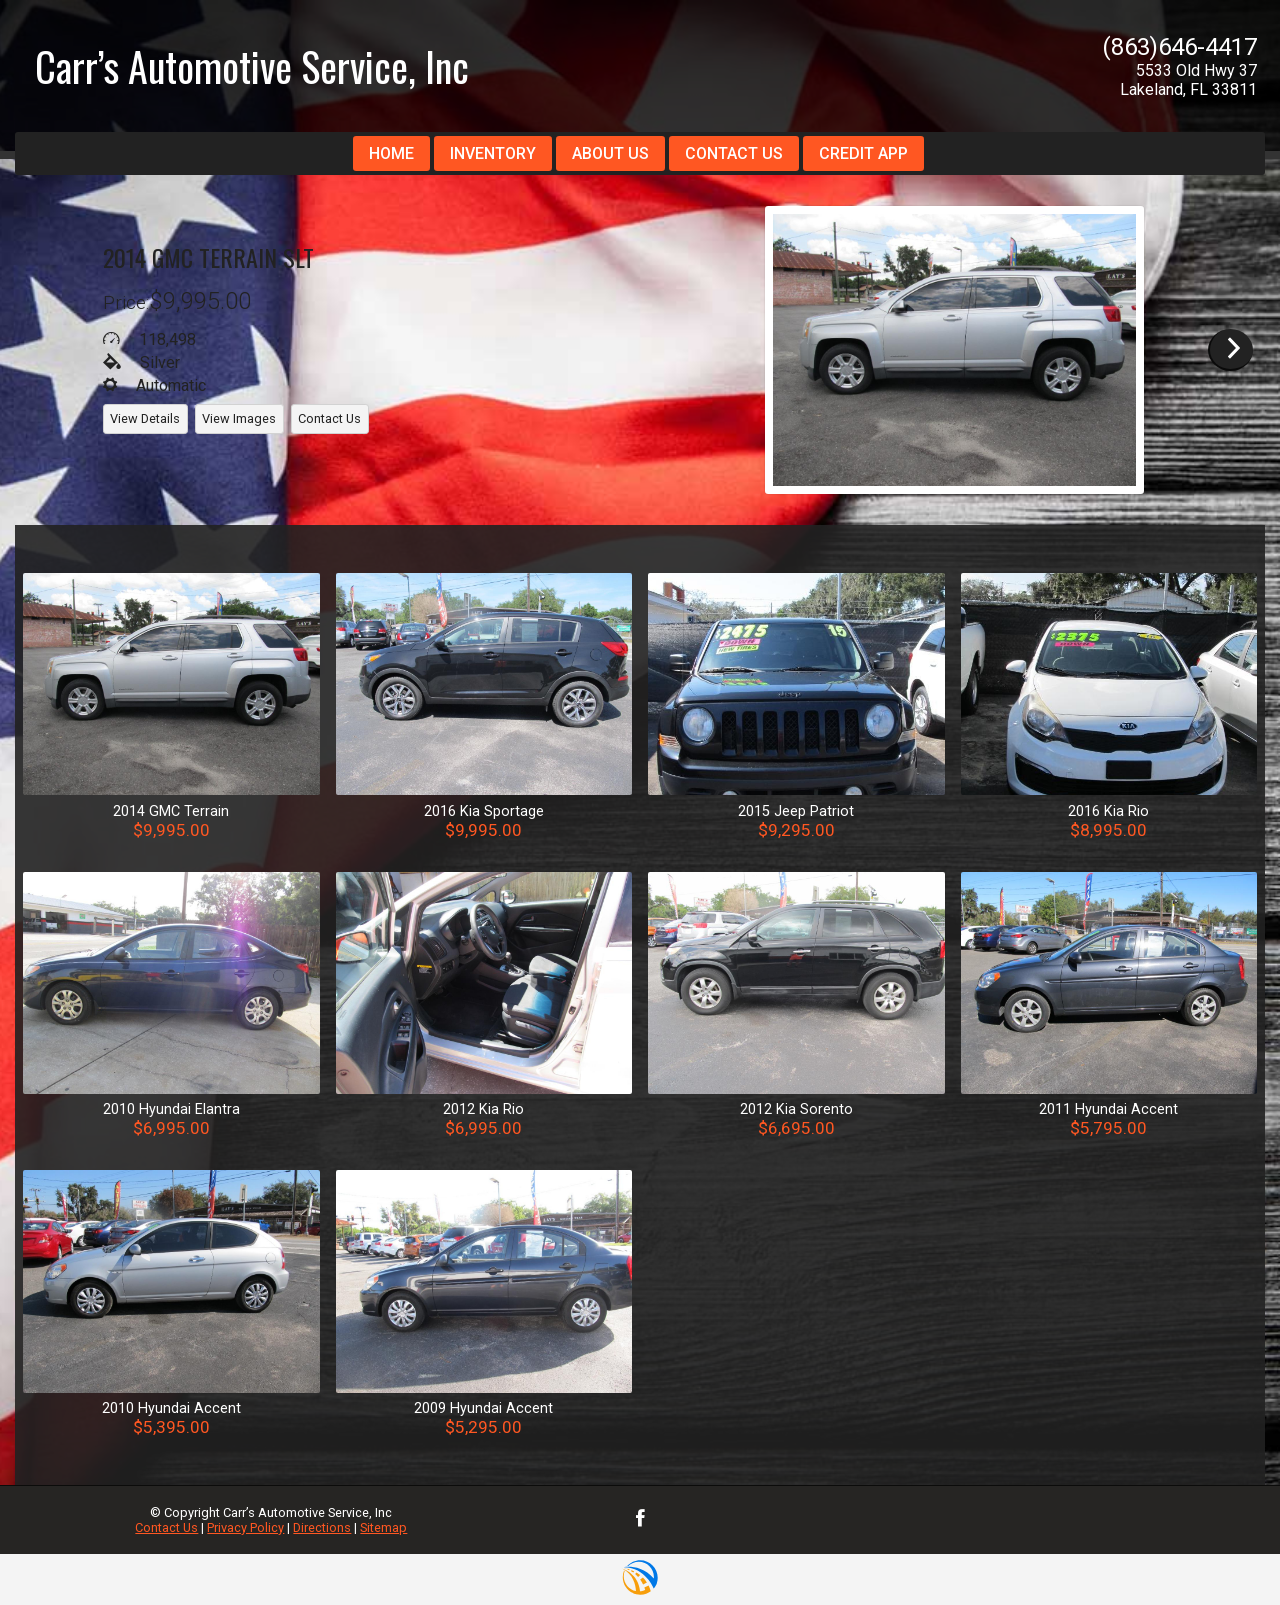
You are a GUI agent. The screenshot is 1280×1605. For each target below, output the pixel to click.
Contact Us (166, 1527)
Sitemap (383, 1527)
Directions (322, 1527)
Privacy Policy (245, 1527)
